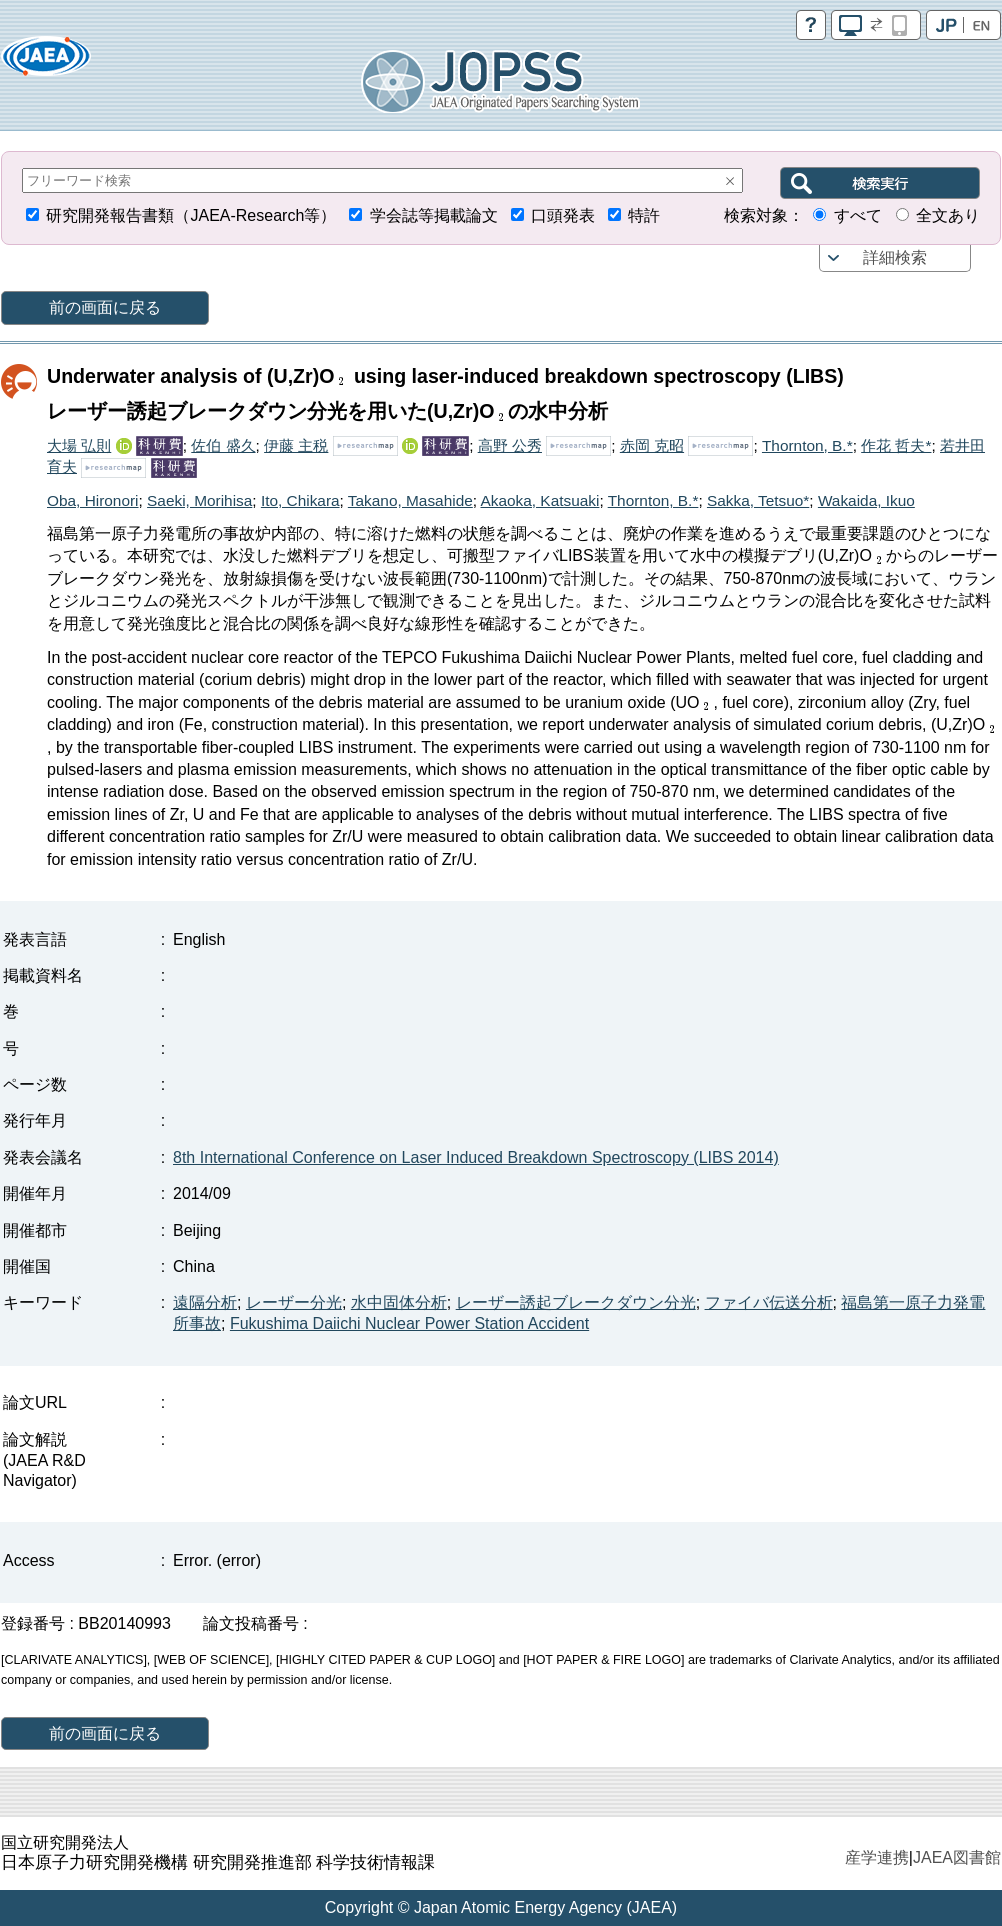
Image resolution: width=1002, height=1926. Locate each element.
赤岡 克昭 (652, 445)
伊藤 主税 (296, 445)
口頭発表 (563, 215)
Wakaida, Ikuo (866, 500)
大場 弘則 (79, 445)
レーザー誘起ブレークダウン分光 (576, 1302)
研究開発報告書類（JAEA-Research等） (191, 215)
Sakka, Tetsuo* (758, 500)
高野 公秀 (510, 445)
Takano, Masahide (410, 500)
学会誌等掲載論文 (434, 215)
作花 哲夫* (896, 445)
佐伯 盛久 (223, 445)
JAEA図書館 (957, 1857)
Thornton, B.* (807, 445)
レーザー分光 (294, 1302)
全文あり (948, 215)
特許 (644, 215)
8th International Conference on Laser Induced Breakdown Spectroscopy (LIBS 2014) (476, 1157)
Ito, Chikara (300, 500)
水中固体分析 (399, 1302)
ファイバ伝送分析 (769, 1302)
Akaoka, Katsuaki (539, 500)
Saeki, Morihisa (199, 500)
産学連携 (877, 1857)
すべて (858, 215)
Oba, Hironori (93, 500)
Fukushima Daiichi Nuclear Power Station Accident (409, 1323)
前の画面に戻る (105, 307)
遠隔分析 (205, 1302)
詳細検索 (895, 257)
